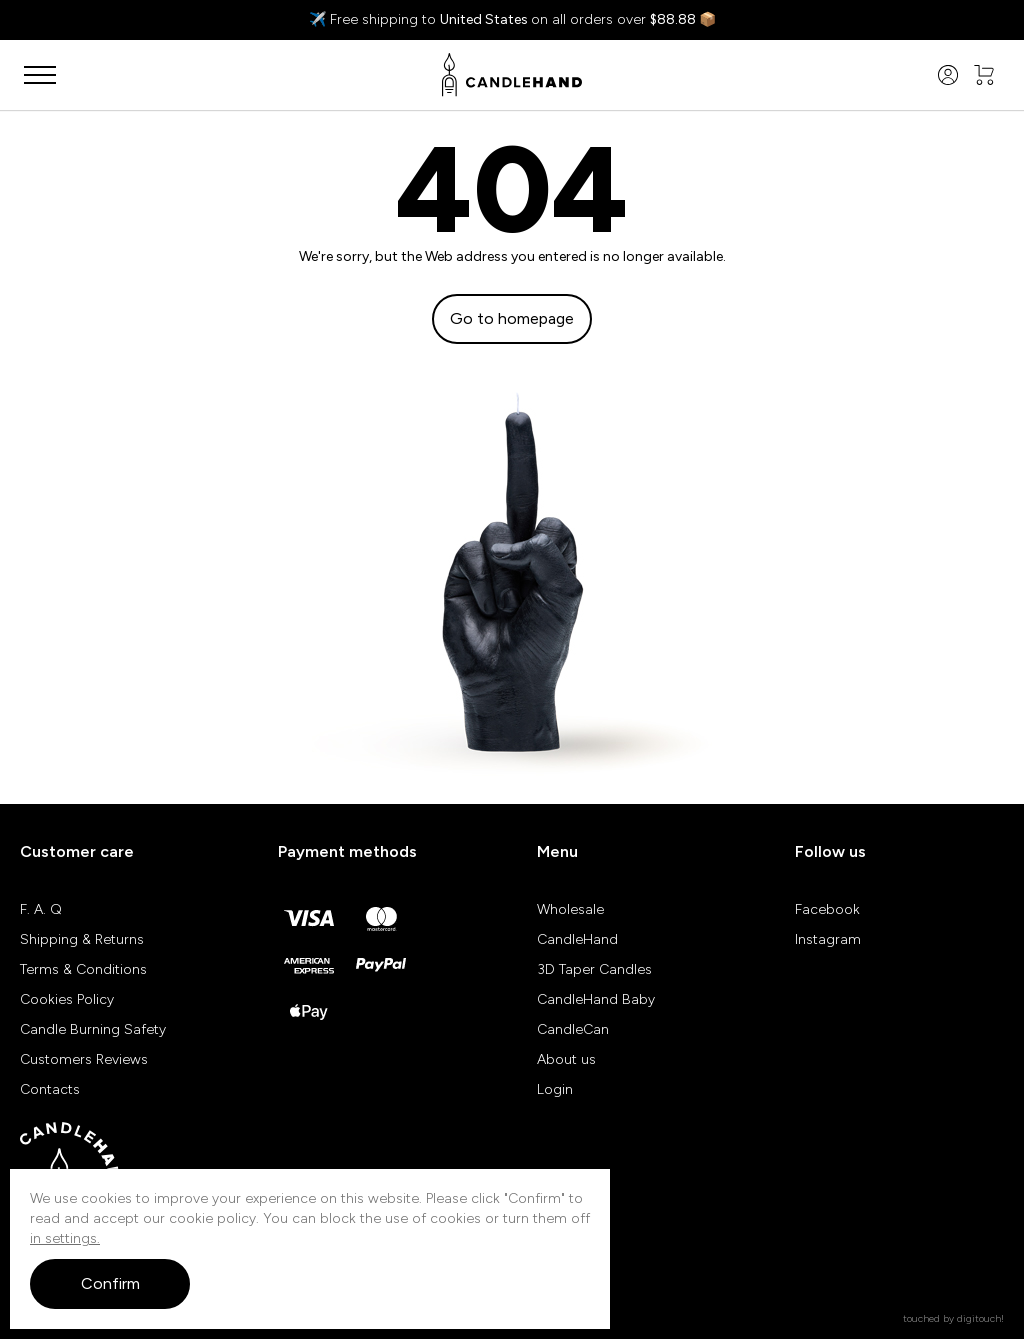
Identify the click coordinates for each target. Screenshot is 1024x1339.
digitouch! (980, 1318)
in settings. (65, 1238)
